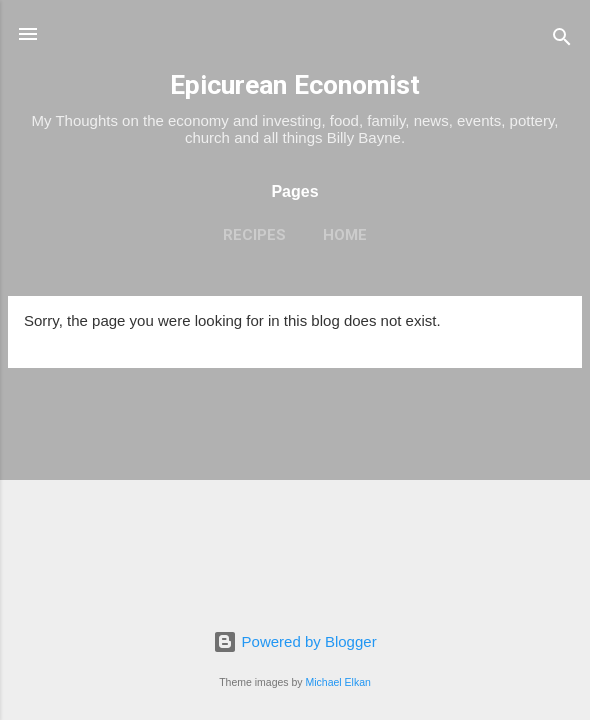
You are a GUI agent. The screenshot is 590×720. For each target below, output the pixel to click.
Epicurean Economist (295, 85)
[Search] (562, 40)
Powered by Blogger (294, 641)
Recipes (254, 235)
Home (345, 235)
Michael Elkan (338, 682)
